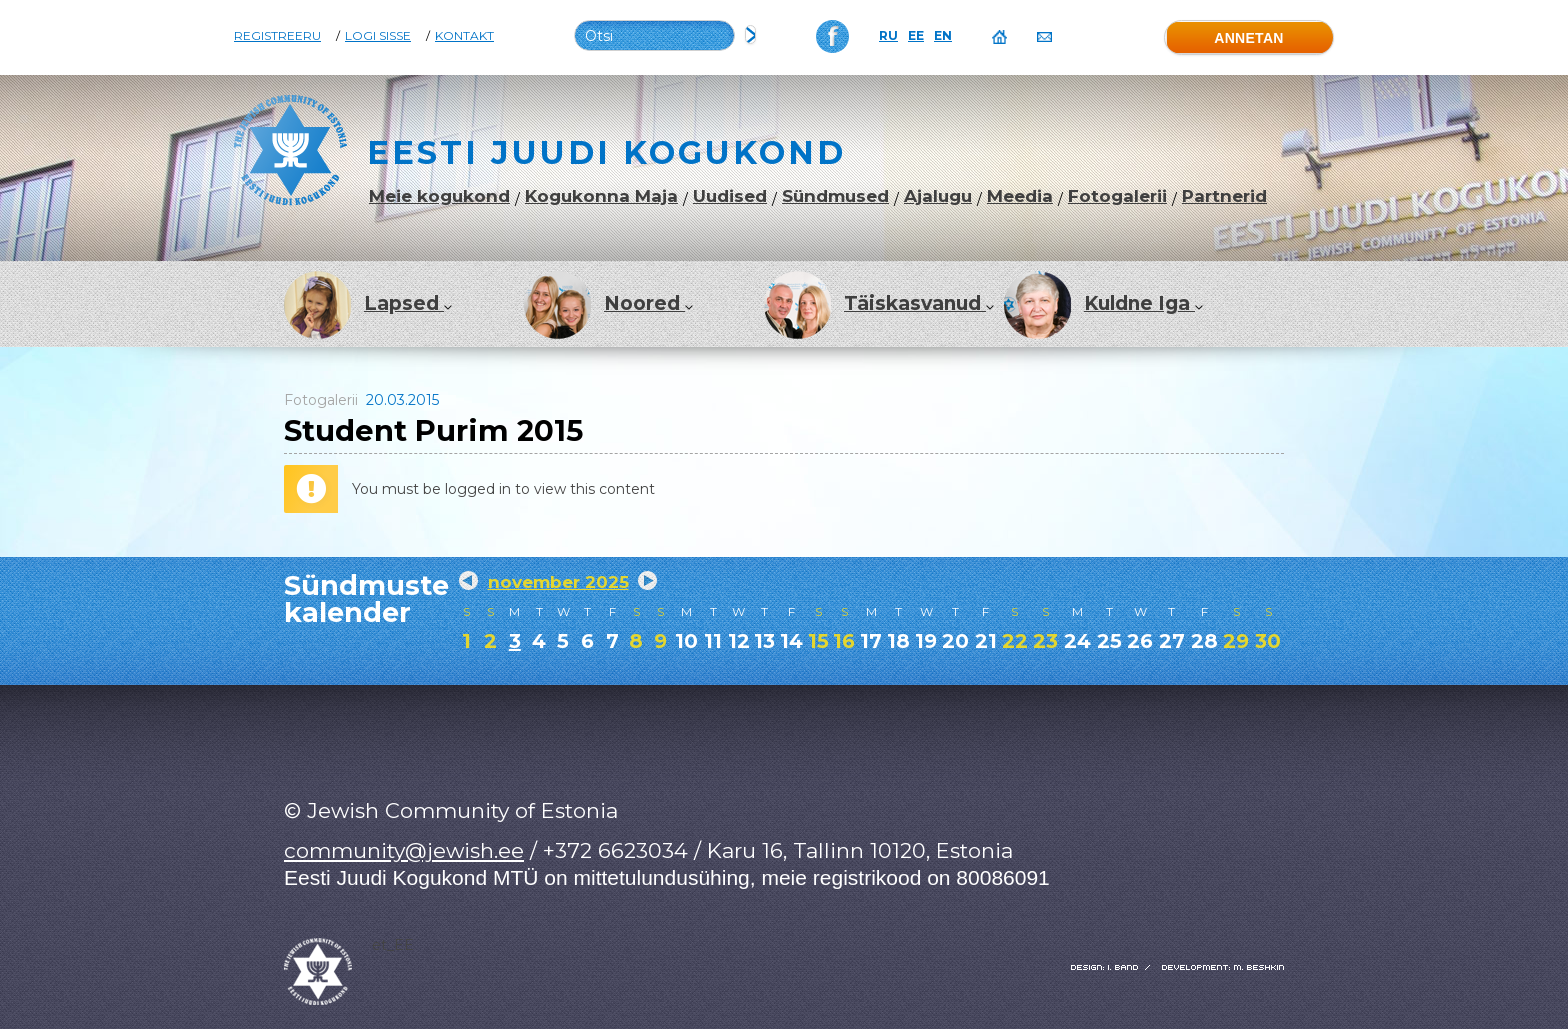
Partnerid (1224, 196)
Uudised (730, 196)
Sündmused (835, 196)
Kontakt (464, 36)
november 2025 (558, 582)
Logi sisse (378, 36)
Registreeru (277, 36)
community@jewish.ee (404, 850)
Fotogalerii (1117, 196)
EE (916, 36)
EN (943, 36)
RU (888, 36)
